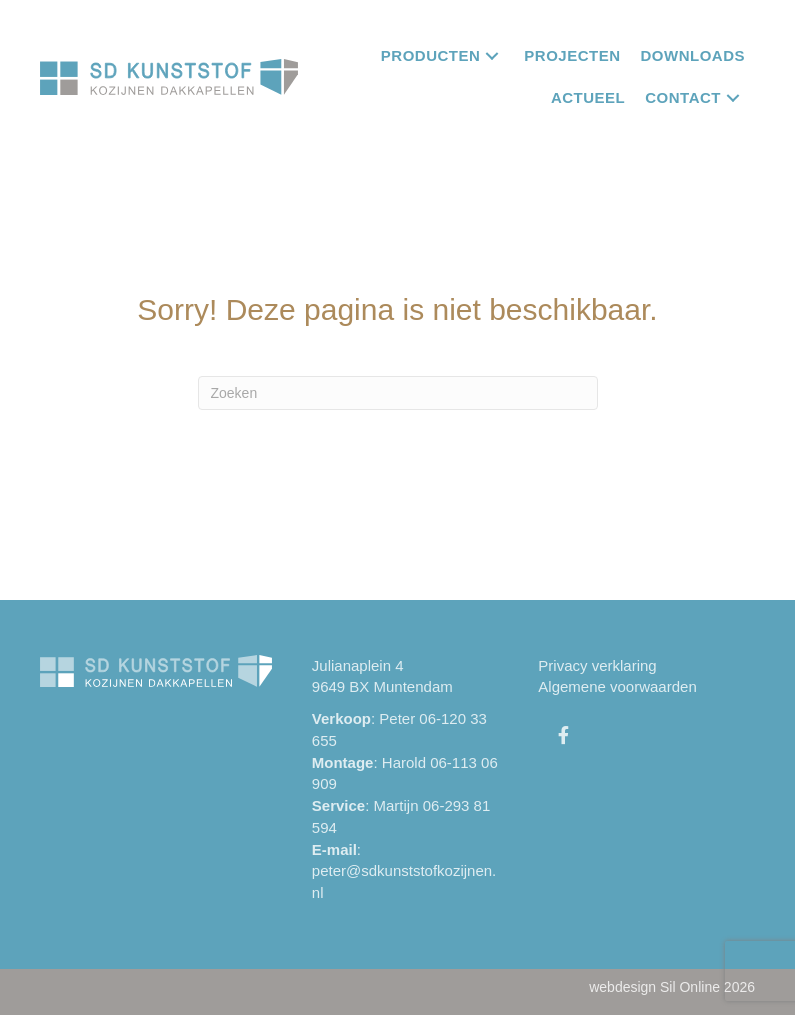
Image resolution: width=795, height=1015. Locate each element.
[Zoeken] (398, 393)
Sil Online (690, 987)
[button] (492, 55)
